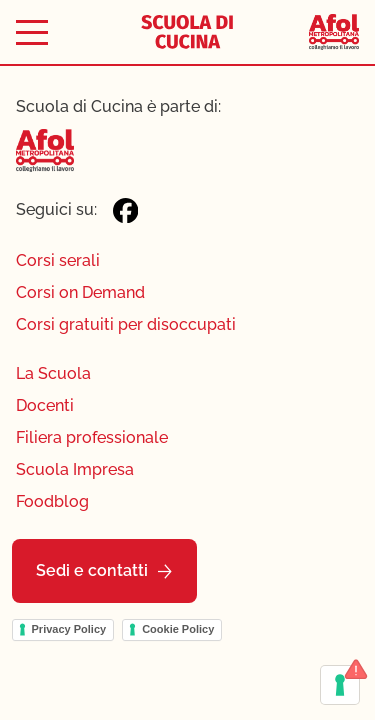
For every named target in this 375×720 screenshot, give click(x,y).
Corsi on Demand (80, 292)
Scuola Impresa (75, 469)
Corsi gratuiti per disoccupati (126, 324)
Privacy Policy (69, 629)
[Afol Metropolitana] (334, 32)
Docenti (45, 405)
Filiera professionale (92, 437)
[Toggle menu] (32, 32)
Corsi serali (58, 260)
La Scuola (53, 373)
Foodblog (52, 501)
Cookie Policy (178, 629)
